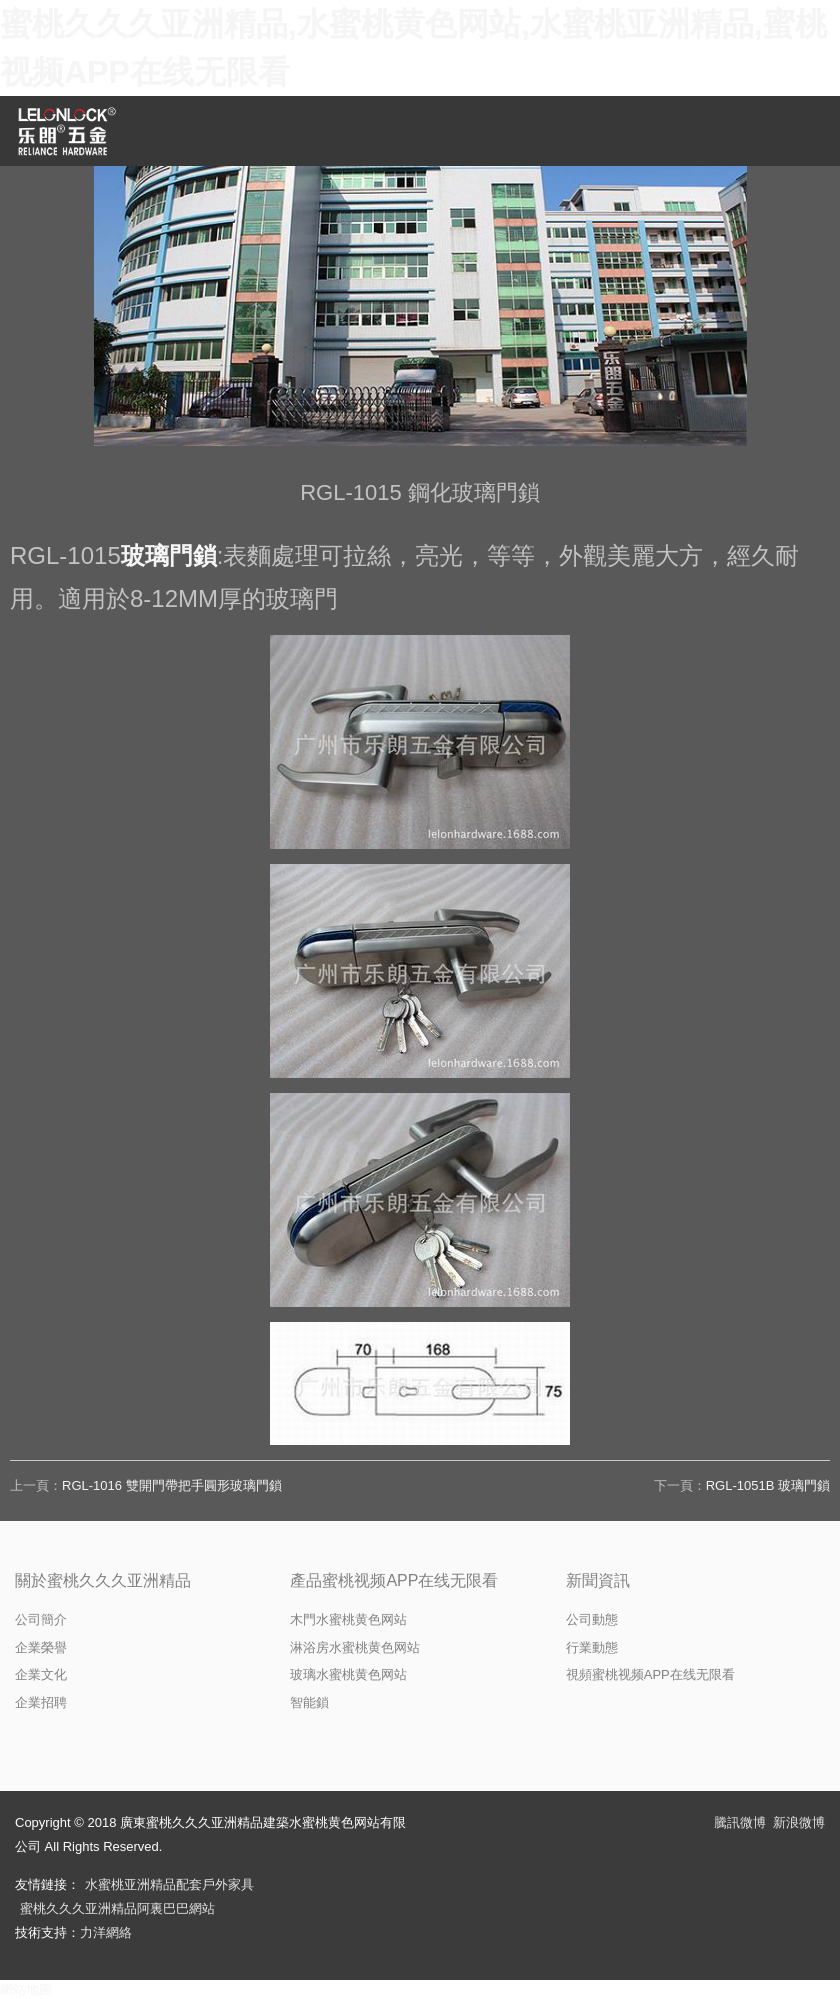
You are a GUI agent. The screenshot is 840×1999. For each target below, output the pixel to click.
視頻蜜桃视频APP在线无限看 (650, 1674)
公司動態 (592, 1619)
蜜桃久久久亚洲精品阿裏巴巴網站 (117, 1908)
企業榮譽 (41, 1647)
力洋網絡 (106, 1932)
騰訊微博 (740, 1822)
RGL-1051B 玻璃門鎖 (768, 1485)
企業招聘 (41, 1702)
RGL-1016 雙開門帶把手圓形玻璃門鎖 (172, 1485)
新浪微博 (799, 1822)
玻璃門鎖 (169, 555)
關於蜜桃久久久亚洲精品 (103, 1580)
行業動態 (592, 1647)
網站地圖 (26, 1989)
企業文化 (41, 1674)
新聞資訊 (598, 1580)
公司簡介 (41, 1619)
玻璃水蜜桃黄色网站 (348, 1674)
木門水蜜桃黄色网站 (348, 1619)
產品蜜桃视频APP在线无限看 (394, 1580)
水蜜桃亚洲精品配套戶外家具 (169, 1884)
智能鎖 (309, 1702)
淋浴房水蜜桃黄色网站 (355, 1647)
